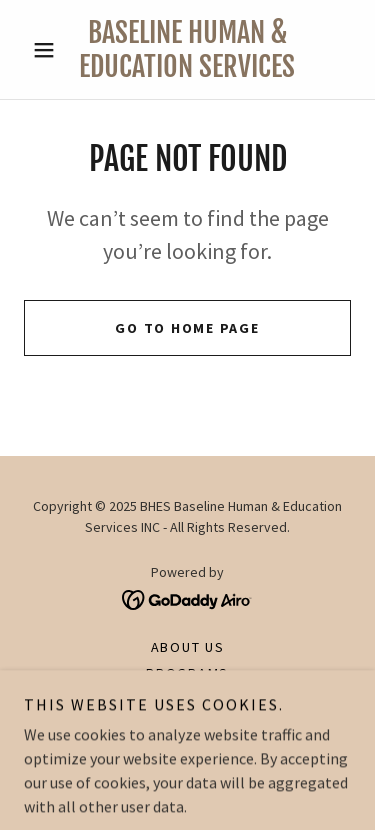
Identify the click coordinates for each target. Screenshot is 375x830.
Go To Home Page (187, 328)
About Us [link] (188, 647)
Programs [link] (187, 673)
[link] (187, 49)
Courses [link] (187, 699)
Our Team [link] (187, 725)
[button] (48, 50)
